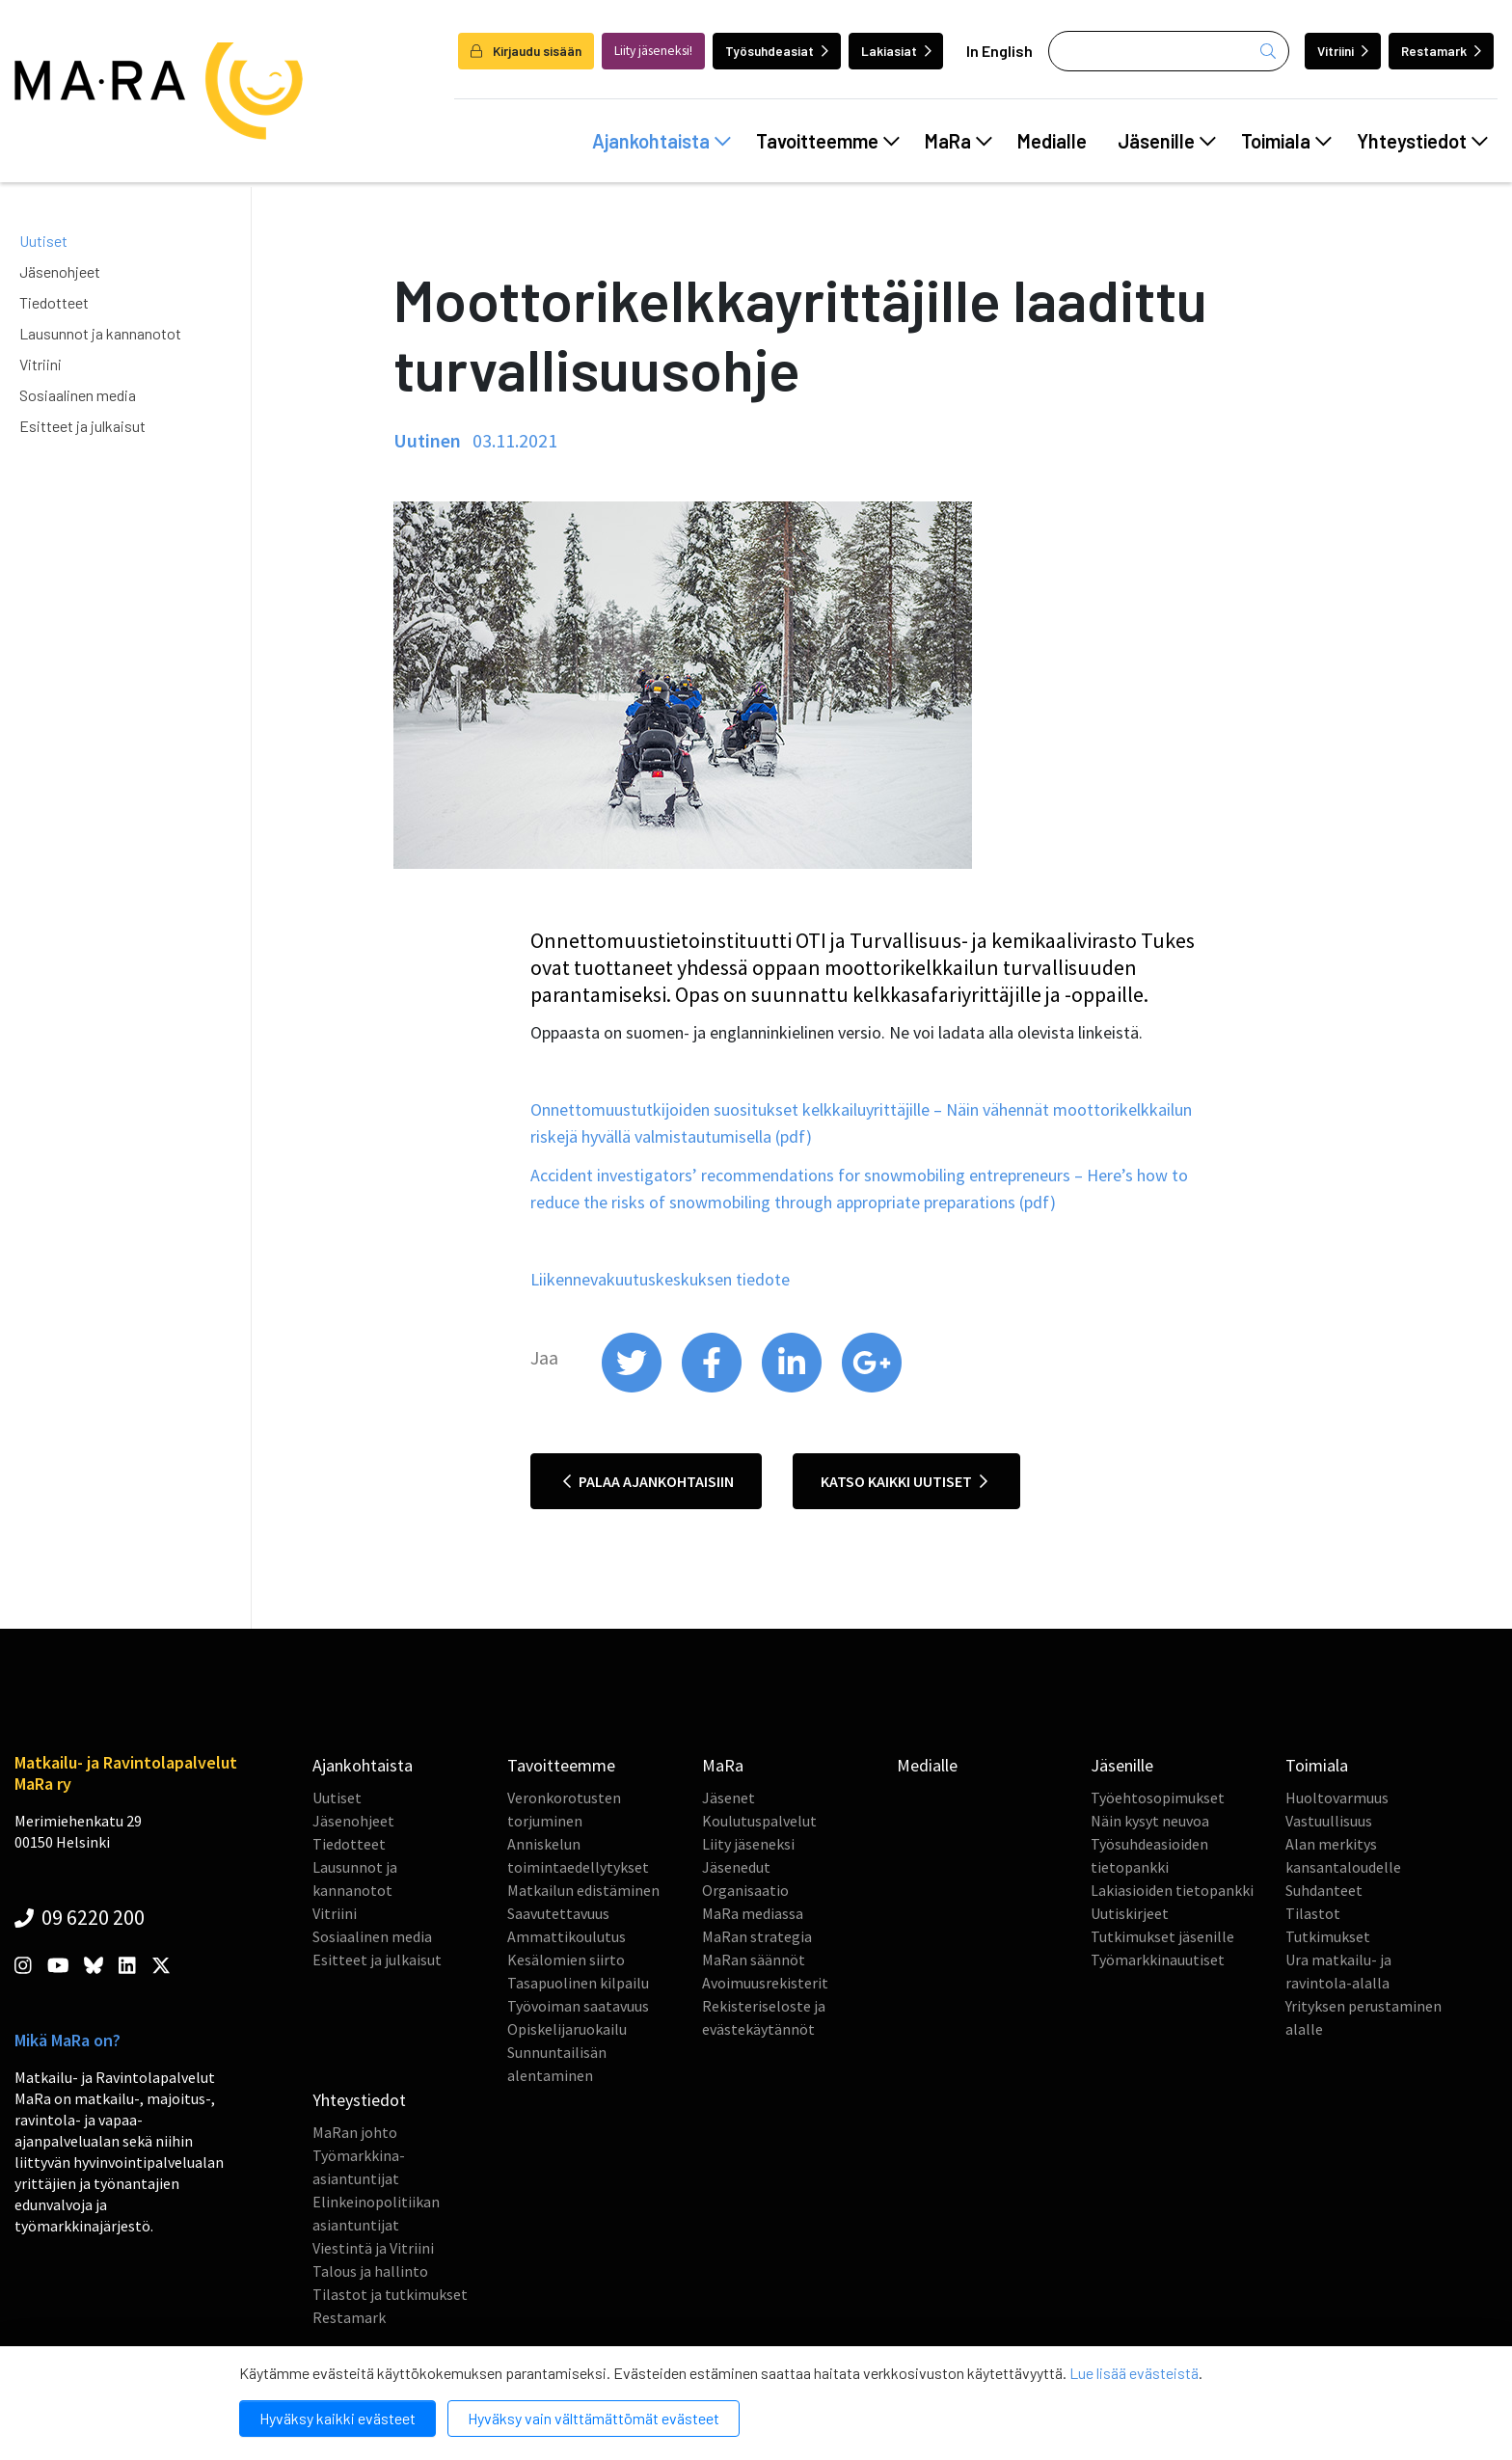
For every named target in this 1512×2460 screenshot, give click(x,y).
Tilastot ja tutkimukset (390, 2294)
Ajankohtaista (661, 140)
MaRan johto (354, 2132)
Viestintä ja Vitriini (373, 2247)
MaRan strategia (757, 1936)
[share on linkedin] (793, 1387)
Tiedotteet (54, 302)
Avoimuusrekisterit (765, 1982)
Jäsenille (1167, 140)
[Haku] (1168, 51)
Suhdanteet (1324, 1890)
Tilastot (1312, 1913)
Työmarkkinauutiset (1158, 1959)
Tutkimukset (1327, 1936)
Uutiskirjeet (1130, 1913)
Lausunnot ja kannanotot (100, 333)
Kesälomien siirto (566, 1959)
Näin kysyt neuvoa (1150, 1820)
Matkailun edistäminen (583, 1890)
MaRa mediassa (752, 1913)
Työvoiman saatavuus (578, 2005)
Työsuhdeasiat (776, 50)
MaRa (958, 140)
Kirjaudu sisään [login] (526, 50)
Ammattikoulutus (566, 1936)
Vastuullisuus (1328, 1820)
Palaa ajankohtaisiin (648, 1481)
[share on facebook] (713, 1387)
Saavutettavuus (558, 1913)
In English (999, 50)
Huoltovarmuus (1337, 1797)
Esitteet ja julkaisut (82, 426)
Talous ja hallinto (370, 2271)
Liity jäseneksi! (653, 50)
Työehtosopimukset (1158, 1797)
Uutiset (43, 240)
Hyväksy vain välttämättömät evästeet (593, 2418)
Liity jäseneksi (748, 1843)
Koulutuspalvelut (759, 1820)
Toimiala (1286, 140)
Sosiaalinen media (77, 395)
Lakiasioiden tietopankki (1172, 1890)
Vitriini (1342, 50)
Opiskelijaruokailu (567, 2029)
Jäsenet (728, 1797)
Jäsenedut (736, 1867)
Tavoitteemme (828, 140)
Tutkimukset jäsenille (1162, 1936)
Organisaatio (745, 1890)
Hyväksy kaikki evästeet (337, 2418)
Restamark (1441, 50)
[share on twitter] (633, 1387)
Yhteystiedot (1422, 140)
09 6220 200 (79, 1917)
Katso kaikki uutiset (904, 1481)
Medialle (1052, 140)
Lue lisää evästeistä (1134, 2373)
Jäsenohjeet (59, 271)
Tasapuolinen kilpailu (578, 1982)
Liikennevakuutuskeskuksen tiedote (660, 1279)
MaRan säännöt (753, 1959)
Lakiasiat (896, 50)
